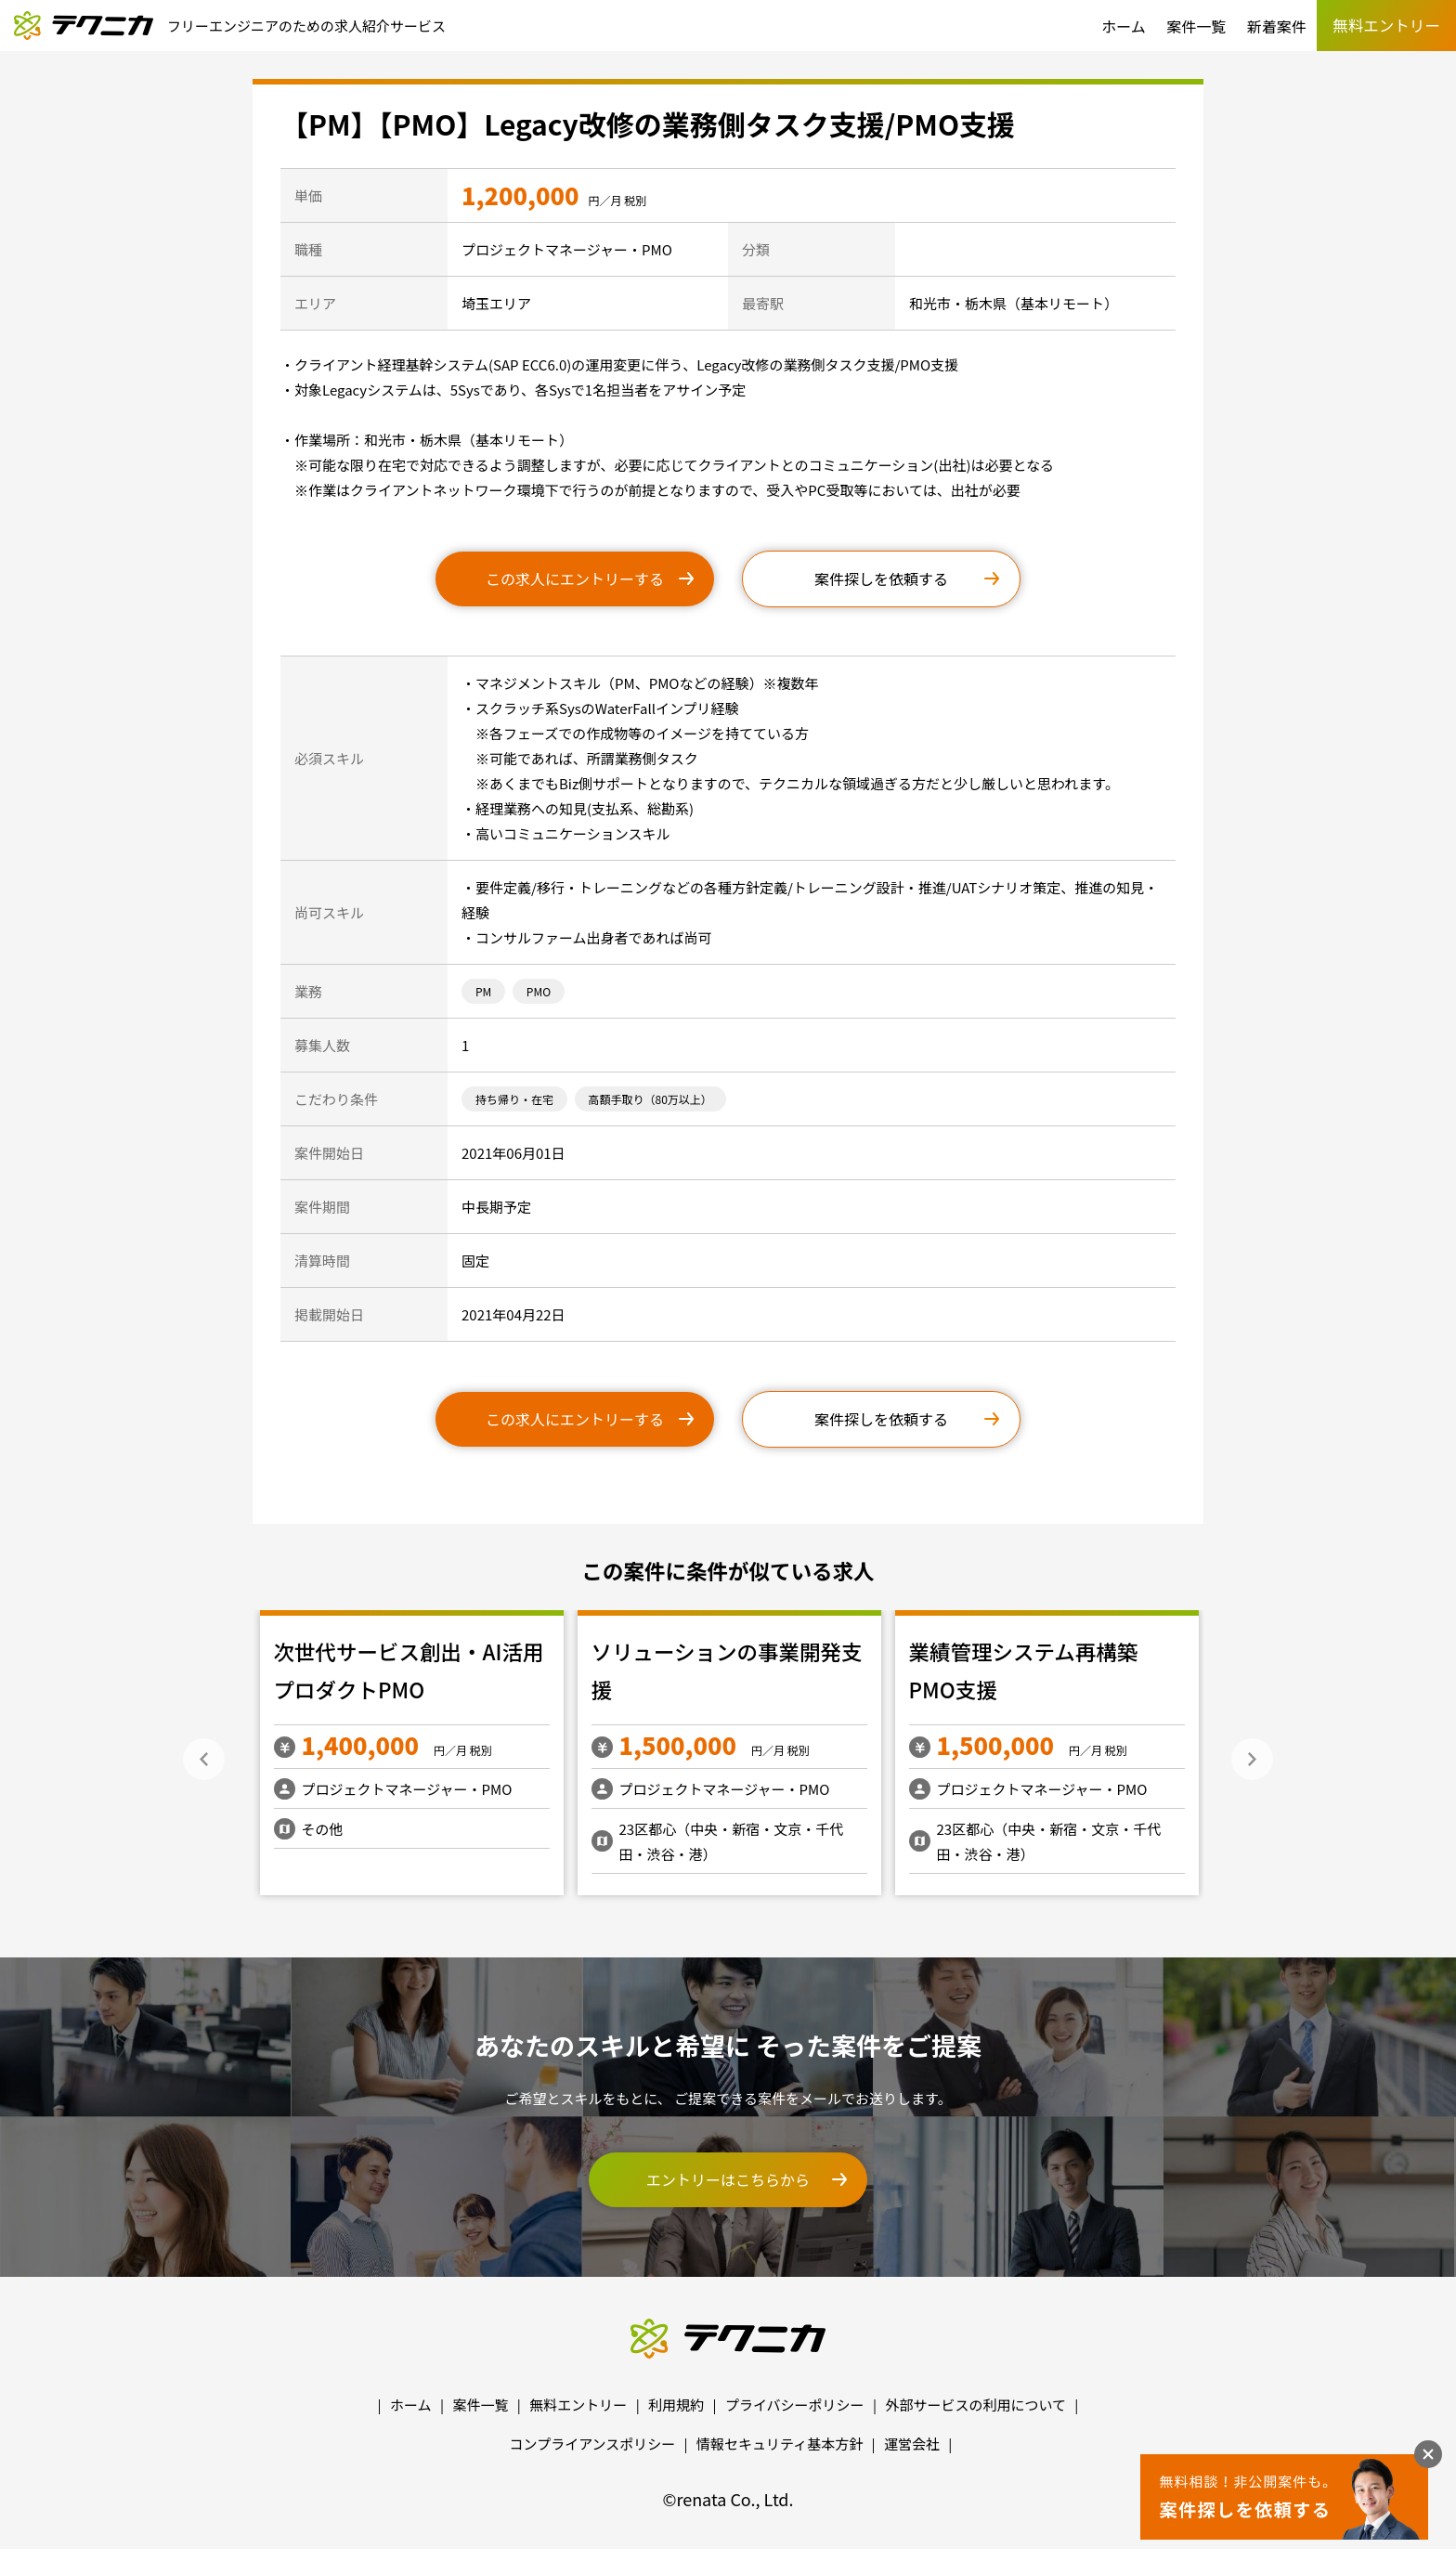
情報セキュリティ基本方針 (779, 2443)
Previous (204, 1759)
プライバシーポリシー (794, 2404)
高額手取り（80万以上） (650, 1099)
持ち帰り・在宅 (514, 1099)
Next (1252, 1759)
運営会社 (912, 2443)
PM (483, 991)
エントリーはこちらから (728, 2179)
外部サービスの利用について (975, 2404)
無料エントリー (578, 2404)
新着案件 (1276, 26)
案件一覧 (1196, 26)
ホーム (1123, 26)
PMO (538, 991)
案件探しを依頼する (881, 578)
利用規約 (676, 2404)
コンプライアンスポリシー (593, 2443)
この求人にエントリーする (575, 578)
